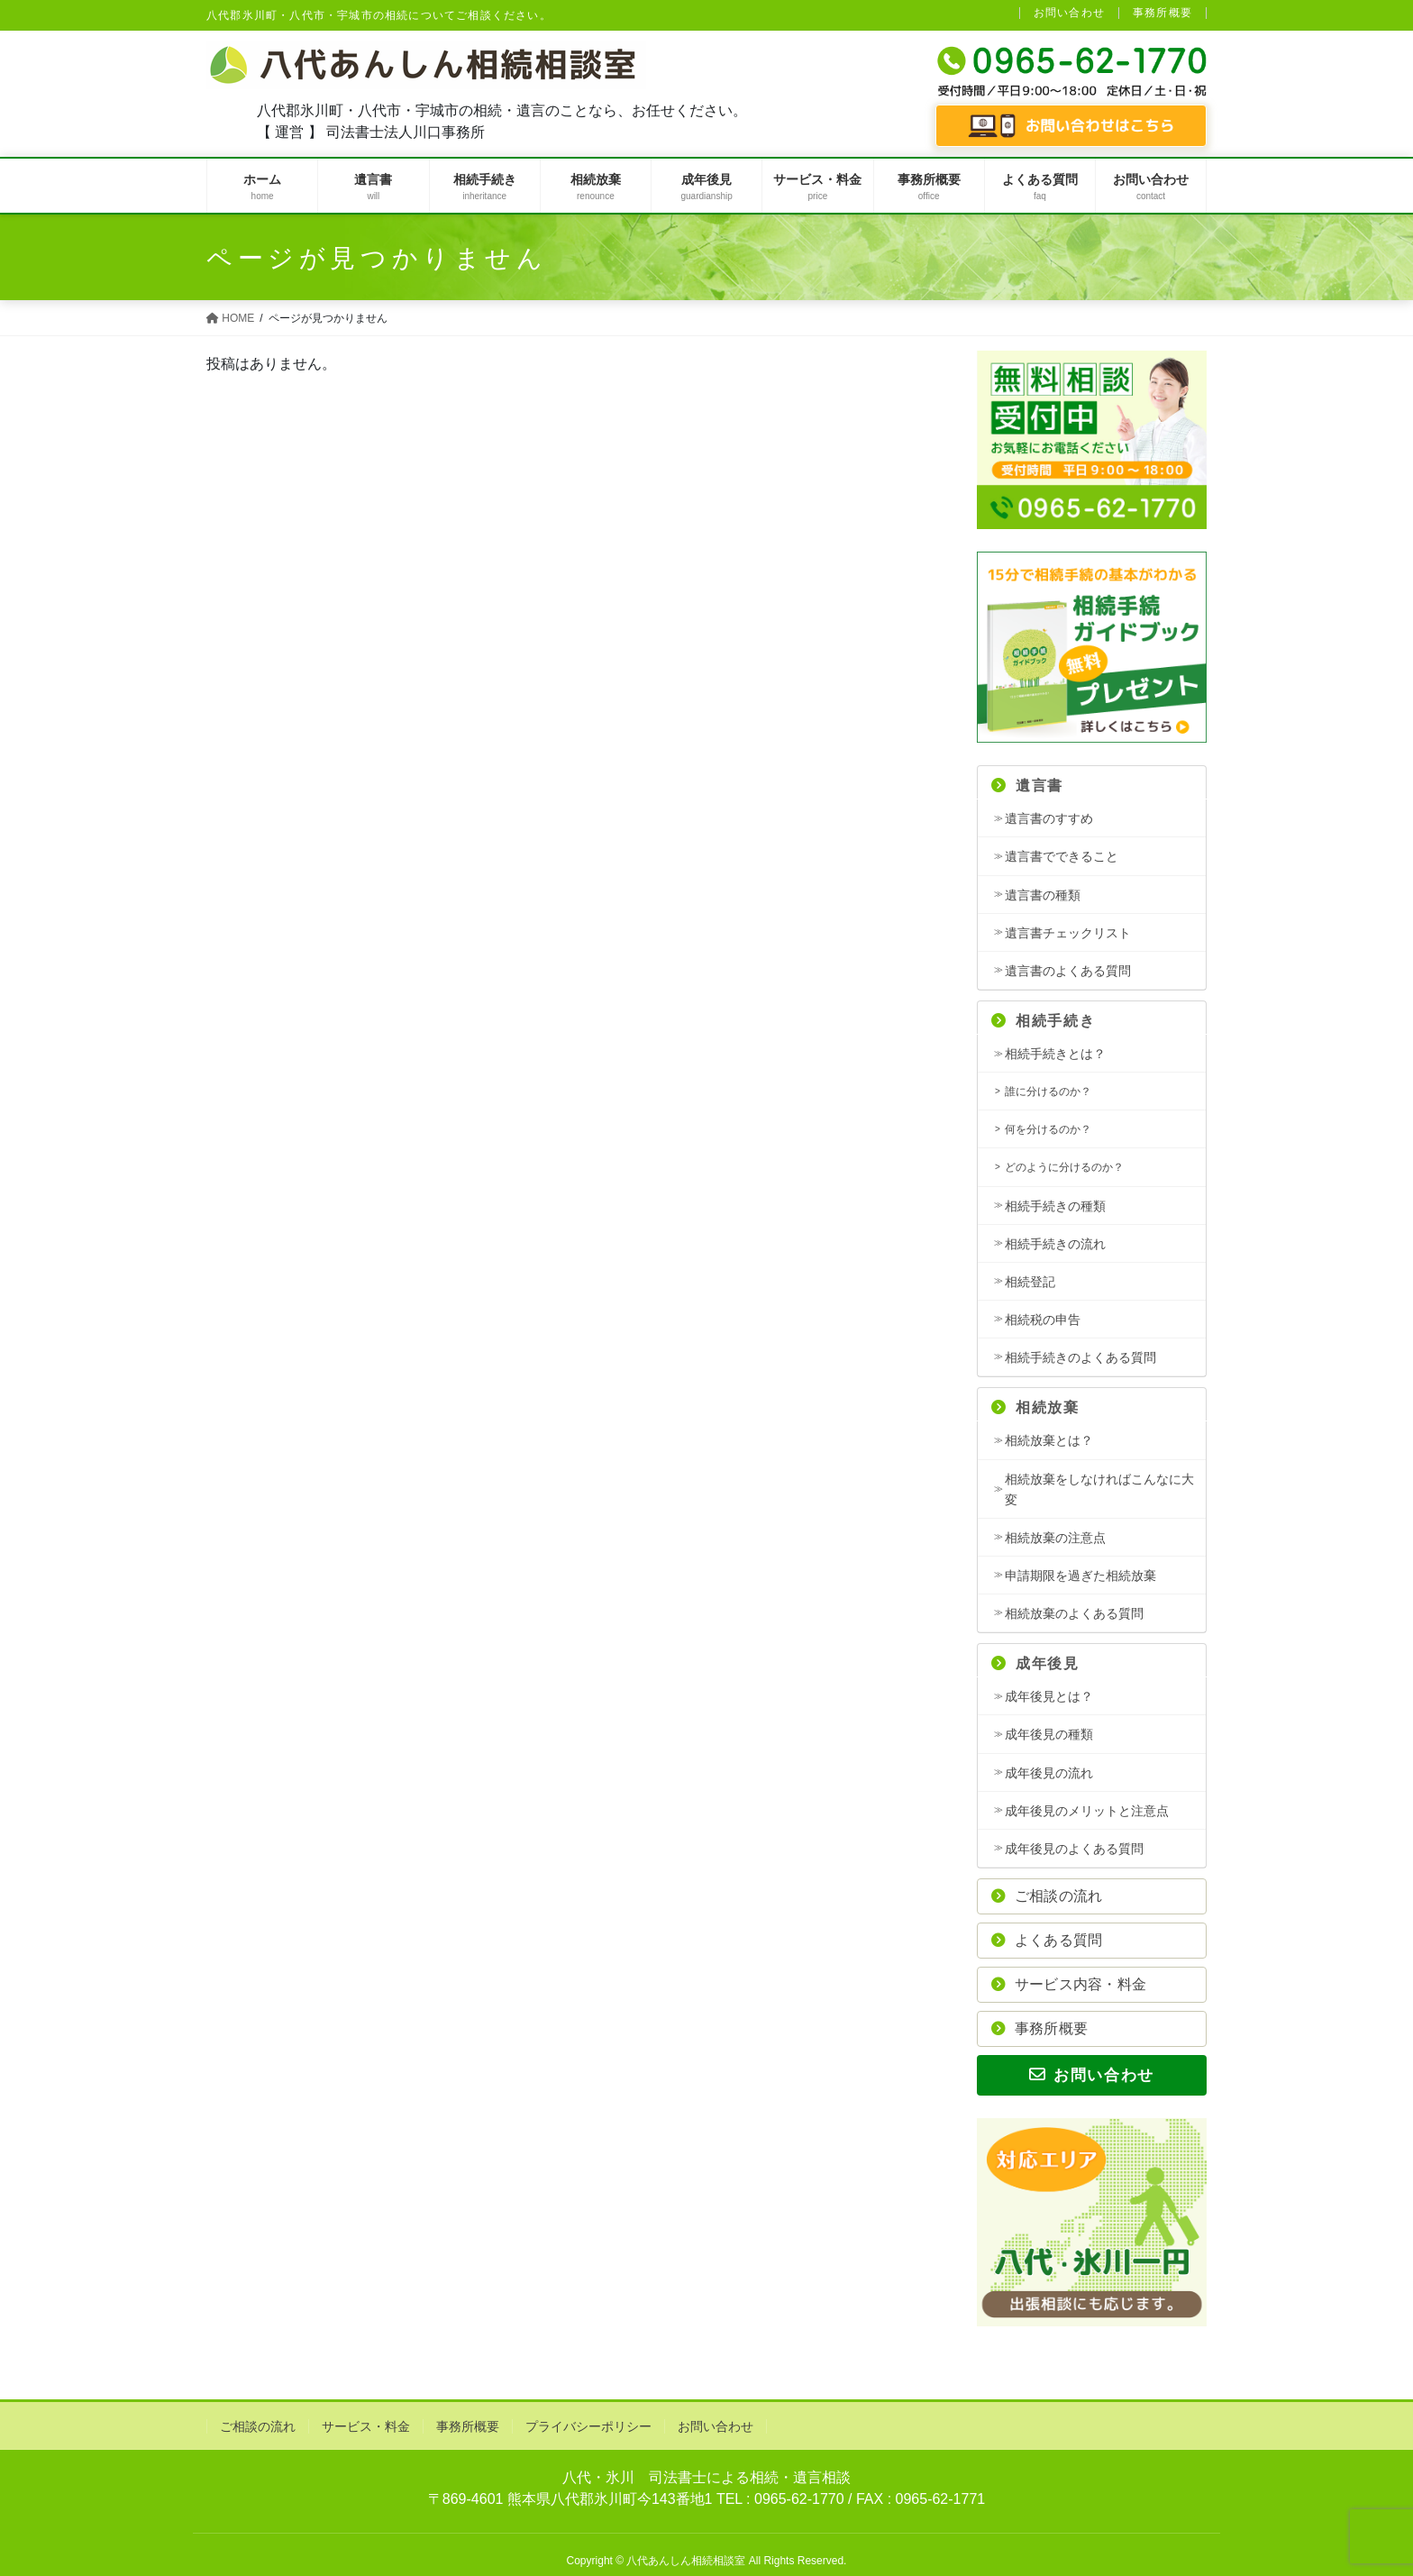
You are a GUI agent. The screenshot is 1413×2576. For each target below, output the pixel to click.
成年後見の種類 (1049, 1734)
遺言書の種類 (1042, 895)
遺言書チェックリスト (1068, 933)
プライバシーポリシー (588, 2426)
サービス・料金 (366, 2426)
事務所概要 (1162, 13)
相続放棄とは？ (1049, 1440)
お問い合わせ (1069, 13)
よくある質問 (1046, 1940)
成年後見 (1035, 1663)
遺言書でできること (1061, 856)
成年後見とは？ (1049, 1696)
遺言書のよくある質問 (1068, 971)
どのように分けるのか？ (1064, 1167)
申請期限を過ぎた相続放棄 (1080, 1575)
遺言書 (1027, 785)
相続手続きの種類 (1055, 1206)
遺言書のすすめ (1049, 818)
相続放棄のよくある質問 (1074, 1613)
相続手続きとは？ (1055, 1053)
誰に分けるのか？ (1048, 1091)
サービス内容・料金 (1068, 1984)
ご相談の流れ (1046, 1896)
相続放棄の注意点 (1055, 1537)
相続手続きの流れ (1055, 1244)
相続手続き (1043, 1020)
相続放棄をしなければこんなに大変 (1099, 1489)
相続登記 (1030, 1281)
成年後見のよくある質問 (1074, 1848)
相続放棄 (1035, 1407)
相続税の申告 (1042, 1319)
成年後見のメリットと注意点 (1087, 1811)
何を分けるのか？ (1048, 1129)
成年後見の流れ (1049, 1773)
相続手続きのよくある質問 (1080, 1357)
